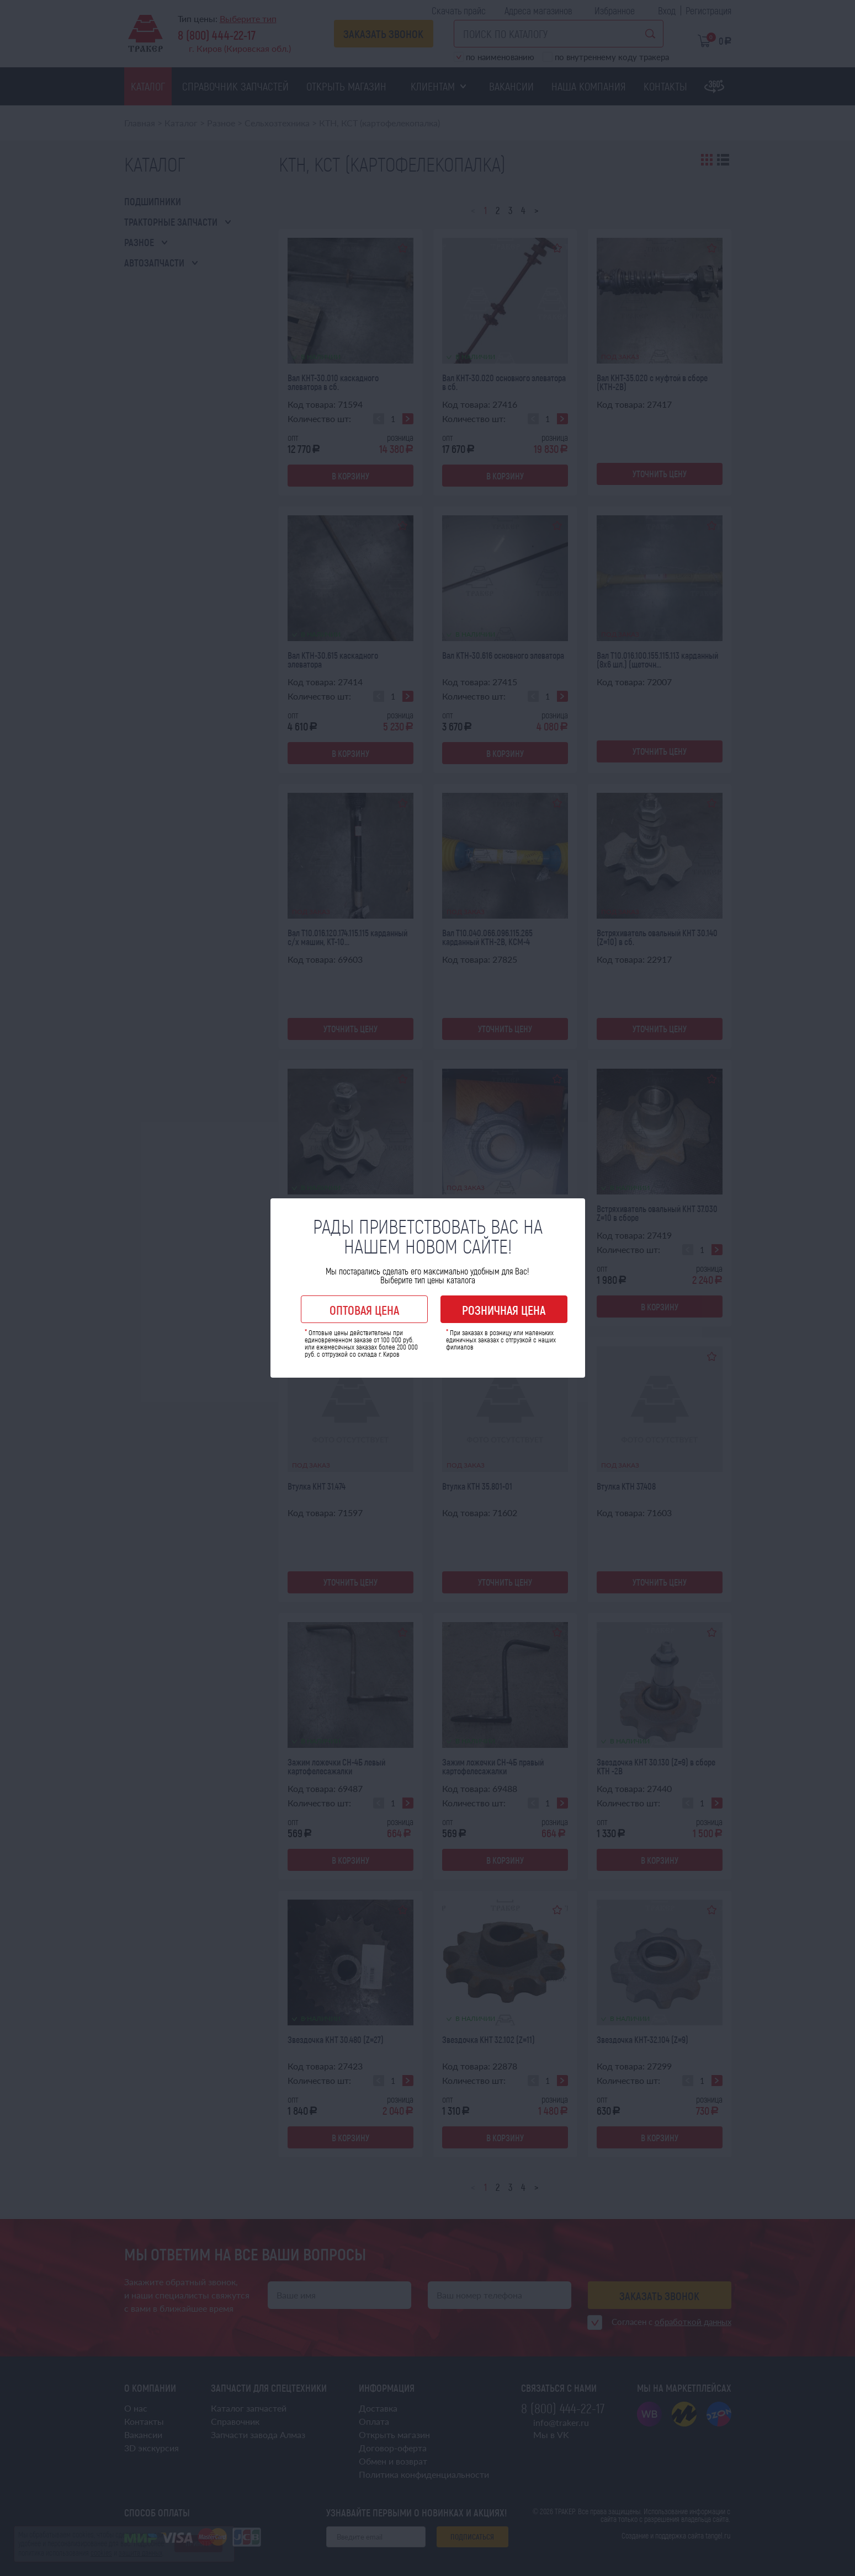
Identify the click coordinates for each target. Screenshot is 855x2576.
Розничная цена (503, 1310)
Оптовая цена (364, 1310)
